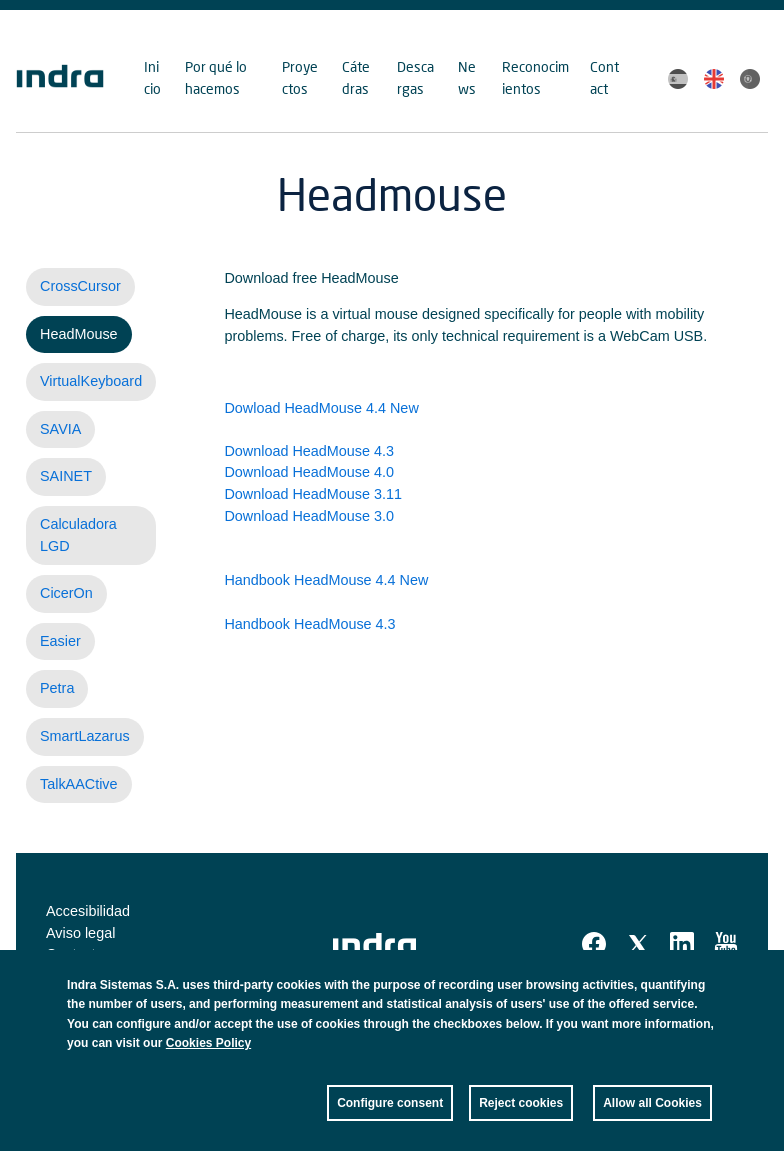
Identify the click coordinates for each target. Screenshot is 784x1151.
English (714, 79)
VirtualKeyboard (91, 381)
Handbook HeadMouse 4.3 (309, 624)
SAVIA (60, 429)
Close (697, 1000)
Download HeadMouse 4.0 (309, 472)
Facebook (594, 944)
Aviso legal (80, 933)
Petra (57, 688)
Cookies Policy (208, 1052)
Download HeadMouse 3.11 (313, 494)
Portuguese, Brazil (750, 79)
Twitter (638, 944)
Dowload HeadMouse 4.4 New (321, 408)
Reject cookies (521, 1112)
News (467, 77)
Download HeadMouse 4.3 (309, 451)
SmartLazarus (85, 736)
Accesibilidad (88, 911)
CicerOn (66, 593)
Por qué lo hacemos (216, 77)
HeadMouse (79, 334)
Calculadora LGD (78, 535)
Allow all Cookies (652, 1112)
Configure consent (390, 1112)
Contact (604, 77)
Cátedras (356, 77)
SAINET (66, 476)
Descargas (415, 77)
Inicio (152, 77)
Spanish (678, 79)
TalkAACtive (79, 784)
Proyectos (300, 77)
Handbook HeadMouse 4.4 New (326, 580)
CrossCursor (80, 286)
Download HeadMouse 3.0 (309, 516)
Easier (60, 641)
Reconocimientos (535, 77)
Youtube (726, 944)
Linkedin (682, 944)
